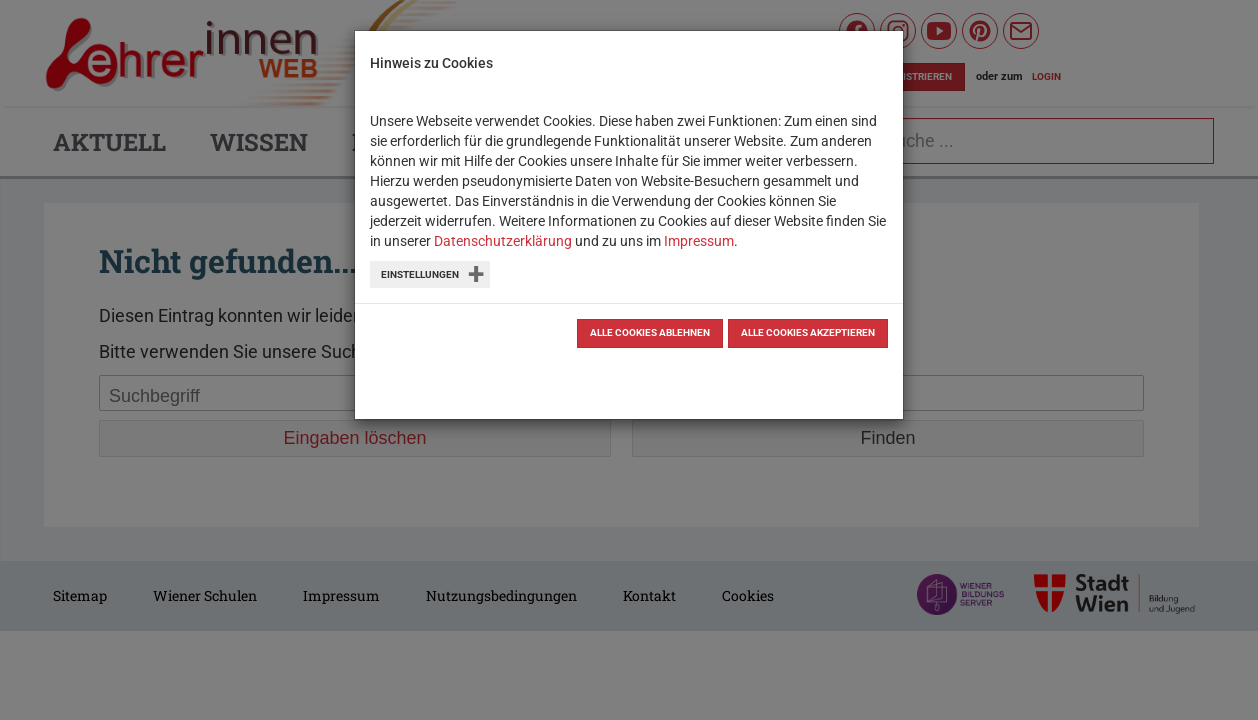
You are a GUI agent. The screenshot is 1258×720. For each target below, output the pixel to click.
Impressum (699, 241)
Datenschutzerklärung (503, 241)
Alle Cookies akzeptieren (808, 332)
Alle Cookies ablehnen (650, 332)
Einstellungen (420, 274)
